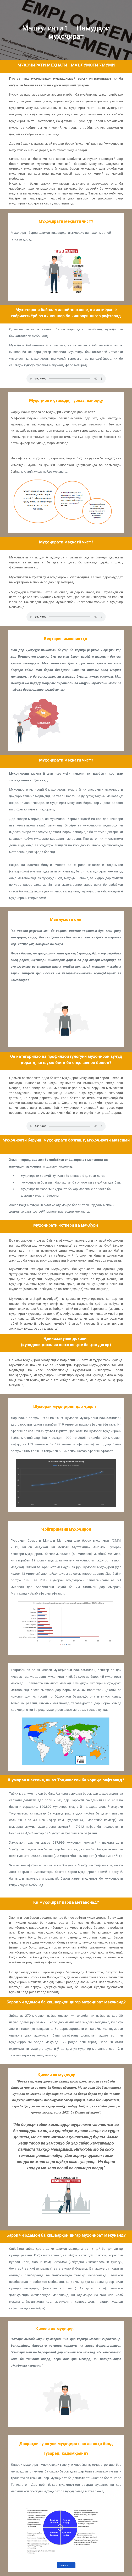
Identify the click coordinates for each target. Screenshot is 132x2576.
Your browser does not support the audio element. (66, 378)
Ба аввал (66, 2565)
